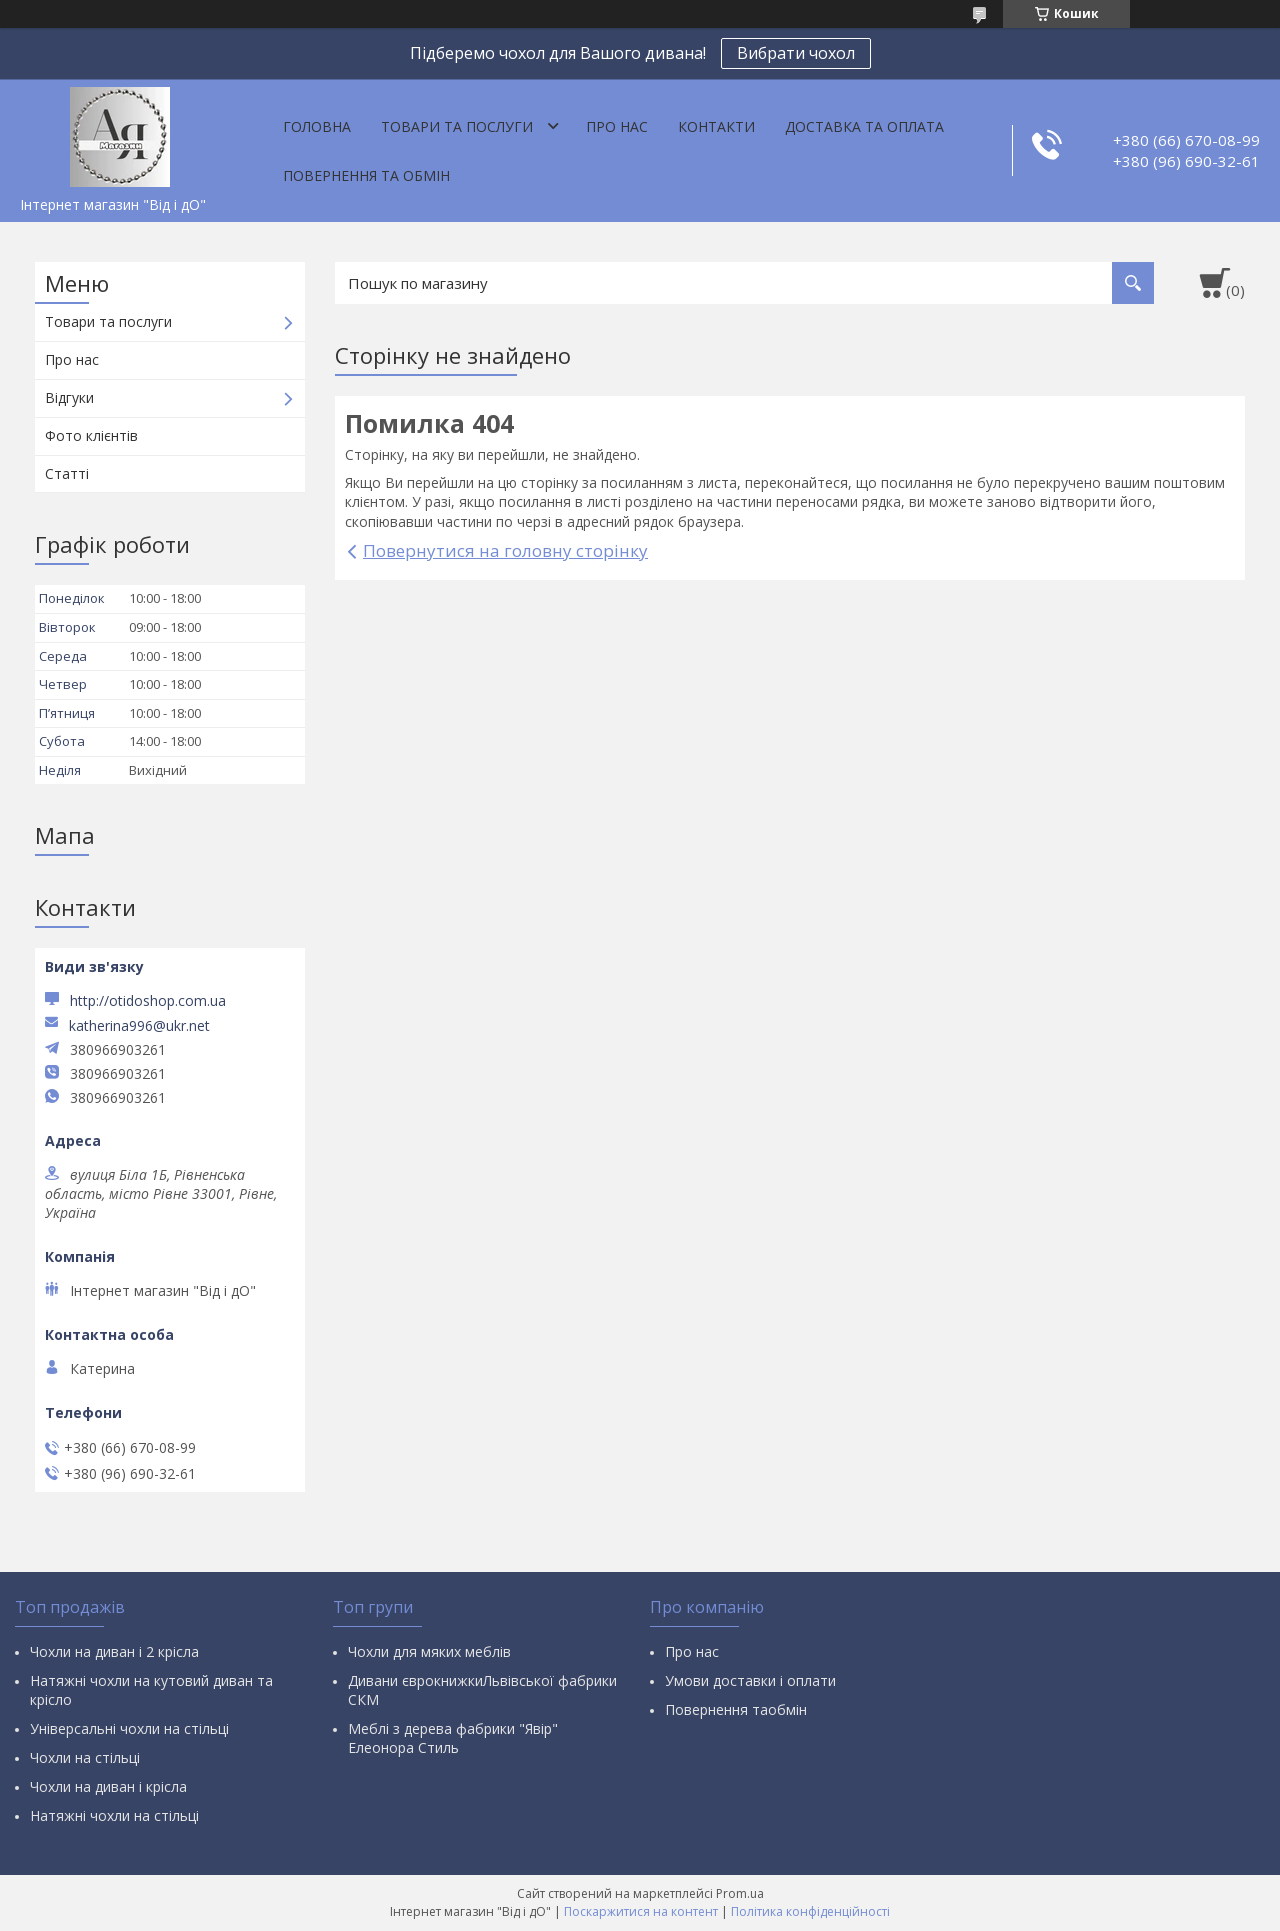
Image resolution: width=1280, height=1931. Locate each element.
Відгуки (69, 397)
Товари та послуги (457, 126)
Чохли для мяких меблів (429, 1651)
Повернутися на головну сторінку (505, 550)
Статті (67, 473)
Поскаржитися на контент (641, 1911)
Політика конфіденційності (810, 1911)
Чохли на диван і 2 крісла (114, 1651)
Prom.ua (740, 1893)
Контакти (716, 126)
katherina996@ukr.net (139, 1026)
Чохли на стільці (85, 1757)
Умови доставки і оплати (750, 1680)
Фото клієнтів (91, 435)
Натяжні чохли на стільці (114, 1815)
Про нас (617, 126)
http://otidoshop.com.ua (148, 1000)
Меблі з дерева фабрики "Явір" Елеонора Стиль (453, 1738)
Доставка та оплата (864, 126)
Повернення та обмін (366, 175)
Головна (317, 126)
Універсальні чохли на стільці (129, 1728)
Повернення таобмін (736, 1709)
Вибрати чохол (796, 53)
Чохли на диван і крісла (108, 1786)
